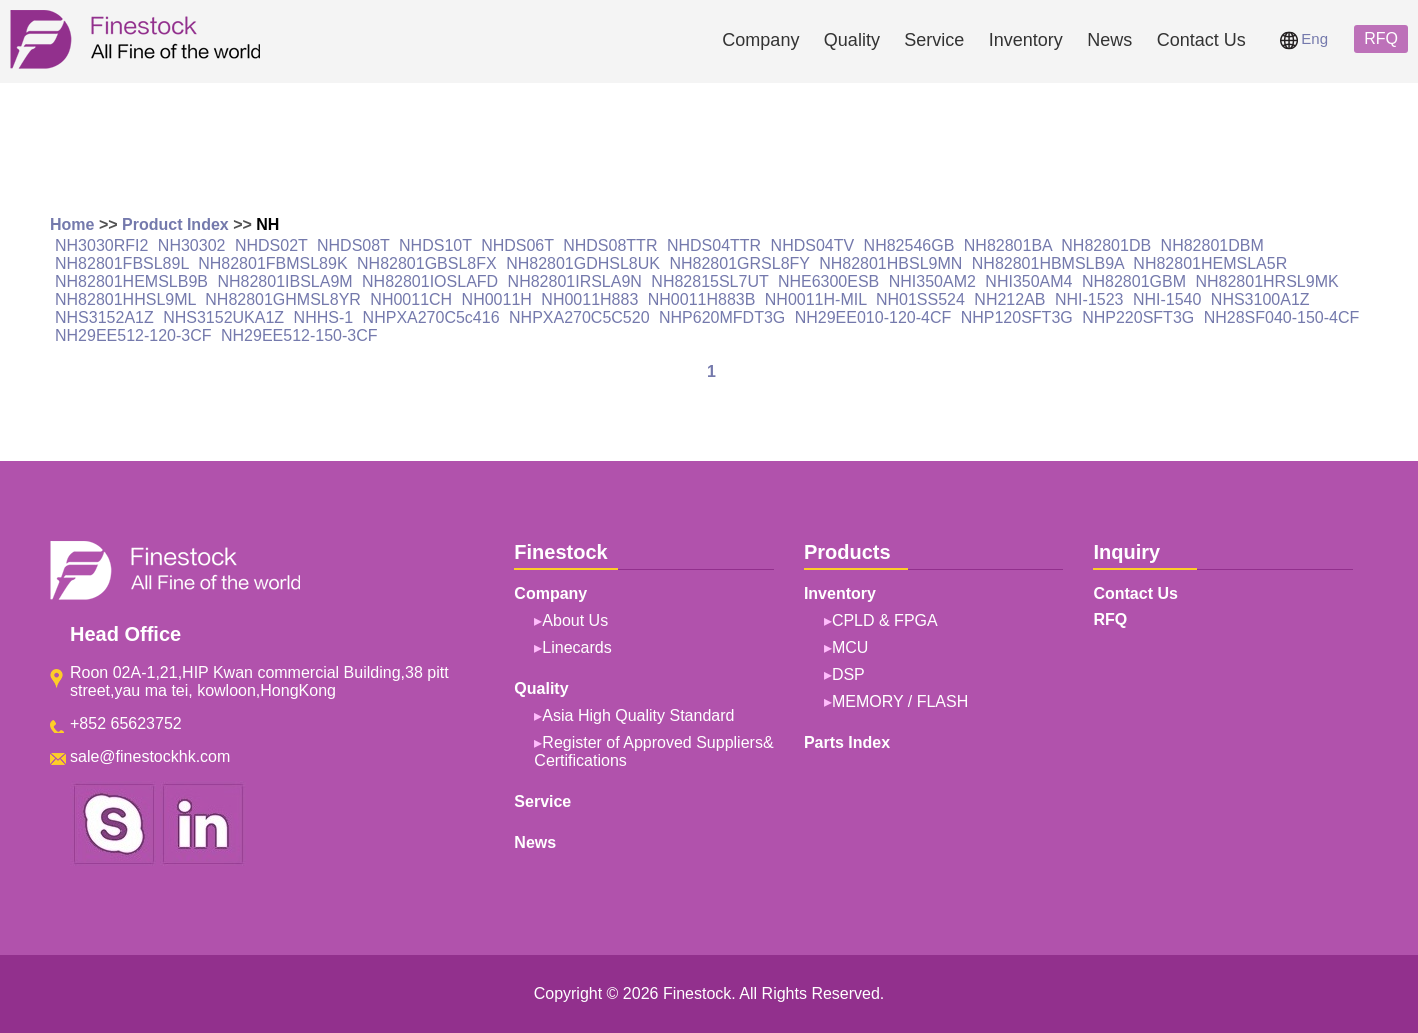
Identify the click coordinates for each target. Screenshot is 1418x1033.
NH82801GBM (1134, 281)
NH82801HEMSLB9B (131, 281)
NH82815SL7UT (709, 281)
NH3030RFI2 (101, 245)
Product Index (175, 224)
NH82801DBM (1212, 245)
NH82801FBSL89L (122, 263)
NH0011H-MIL (816, 299)
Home (72, 224)
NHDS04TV (813, 245)
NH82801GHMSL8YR (283, 299)
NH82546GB (909, 245)
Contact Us (1201, 40)
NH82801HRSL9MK (1266, 281)
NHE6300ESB (828, 281)
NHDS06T (517, 245)
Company (760, 40)
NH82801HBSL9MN (890, 263)
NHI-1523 (1089, 299)
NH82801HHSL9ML (125, 299)
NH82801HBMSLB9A (1048, 263)
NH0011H (497, 299)
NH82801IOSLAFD (430, 281)
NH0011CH (411, 299)
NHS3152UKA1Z (223, 317)
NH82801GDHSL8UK (583, 263)
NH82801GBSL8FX (427, 263)
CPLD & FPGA (885, 620)
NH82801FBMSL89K (272, 263)
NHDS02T (271, 245)
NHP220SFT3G (1138, 317)
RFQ (1381, 38)
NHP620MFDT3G (722, 317)
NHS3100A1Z (1260, 299)
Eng (1304, 38)
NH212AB (1009, 299)
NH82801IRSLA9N (575, 281)
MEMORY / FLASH (900, 701)
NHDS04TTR (714, 245)
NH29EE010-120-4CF (873, 317)
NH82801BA (1008, 245)
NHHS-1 (324, 317)
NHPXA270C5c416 (431, 317)
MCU (850, 647)
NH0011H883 (589, 299)
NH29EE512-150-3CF (299, 335)
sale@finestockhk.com (150, 756)
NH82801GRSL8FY (739, 263)
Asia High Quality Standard (638, 715)
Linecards (576, 647)
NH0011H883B (702, 299)
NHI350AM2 (932, 281)
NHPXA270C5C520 (579, 317)
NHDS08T (353, 245)
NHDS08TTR (610, 245)
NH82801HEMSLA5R (1210, 263)
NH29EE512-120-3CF (133, 335)
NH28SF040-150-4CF (1282, 317)
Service (934, 40)
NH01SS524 (920, 299)
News (1109, 40)
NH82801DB (1106, 245)
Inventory (1026, 40)
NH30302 (192, 245)
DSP (848, 674)
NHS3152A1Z (104, 317)
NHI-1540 (1167, 299)
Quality (852, 40)
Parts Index (847, 742)
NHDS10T (435, 245)
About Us (575, 620)
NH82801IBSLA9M (284, 281)
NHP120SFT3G (1017, 317)
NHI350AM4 (1028, 281)
